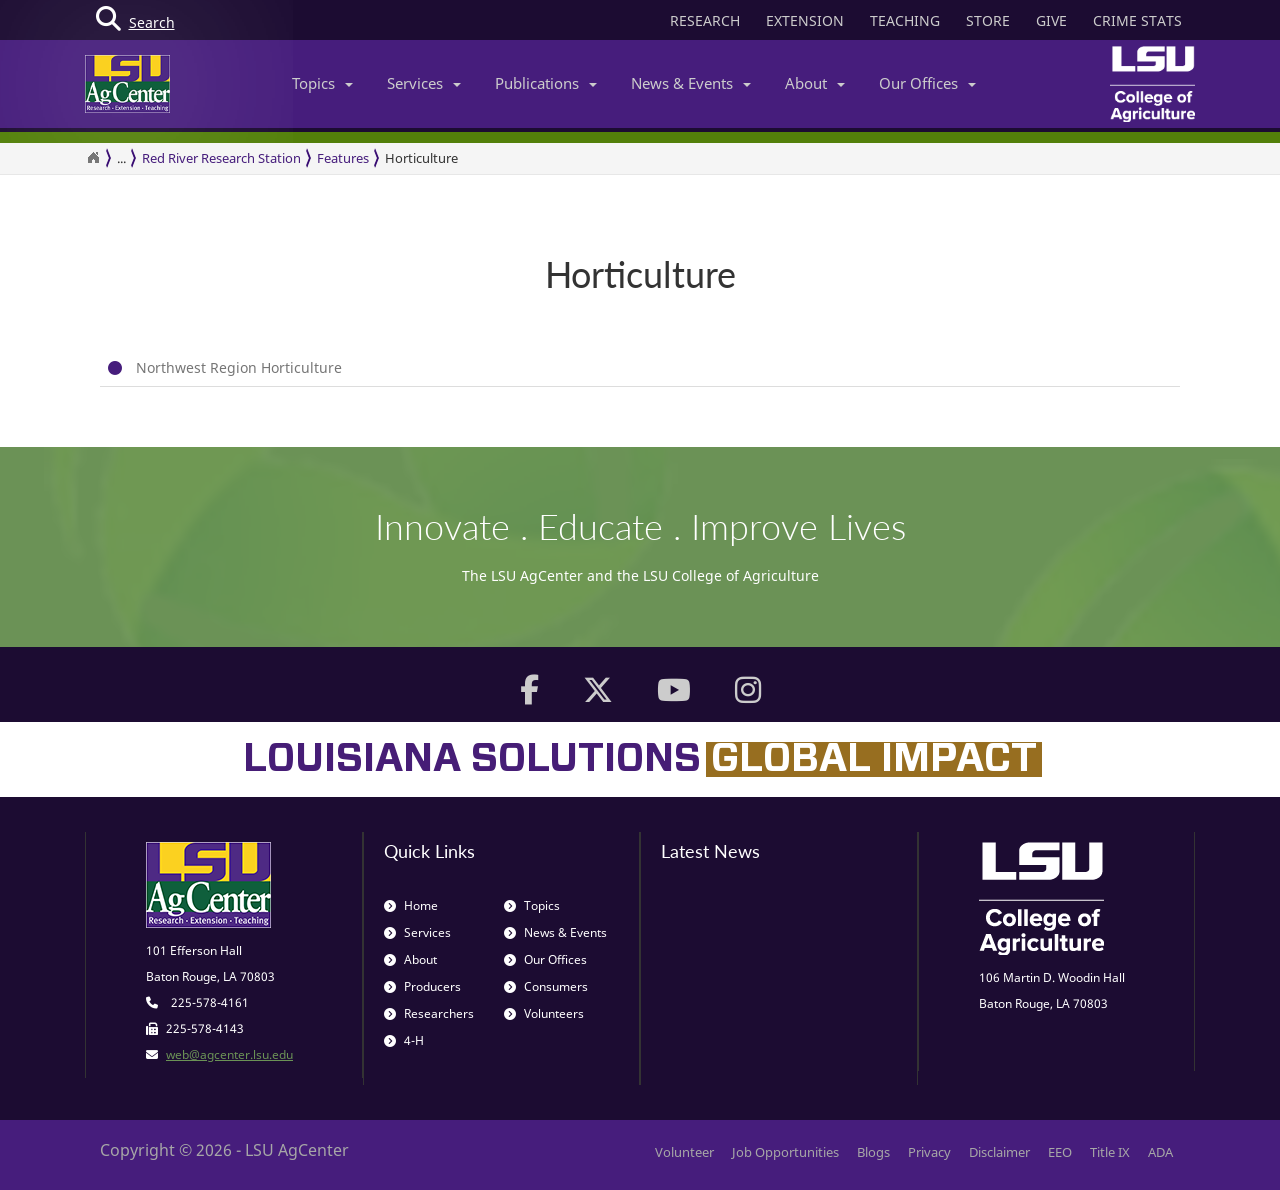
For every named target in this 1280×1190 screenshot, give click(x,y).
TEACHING (905, 20)
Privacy (929, 1152)
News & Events (691, 83)
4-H (404, 1040)
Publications (546, 83)
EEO (1060, 1152)
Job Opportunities (785, 1152)
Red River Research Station (221, 158)
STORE (988, 20)
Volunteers (544, 1013)
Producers (422, 986)
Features (343, 158)
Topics (322, 83)
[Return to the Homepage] (93, 158)
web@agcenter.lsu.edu (229, 1054)
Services (424, 83)
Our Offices (927, 83)
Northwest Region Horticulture (239, 367)
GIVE (1051, 20)
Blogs (873, 1152)
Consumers (546, 986)
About (815, 83)
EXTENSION (805, 20)
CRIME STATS (1137, 20)
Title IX (1110, 1152)
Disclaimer (999, 1152)
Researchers (429, 1013)
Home (411, 905)
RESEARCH (705, 20)
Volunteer (684, 1152)
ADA (1160, 1152)
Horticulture (421, 158)
